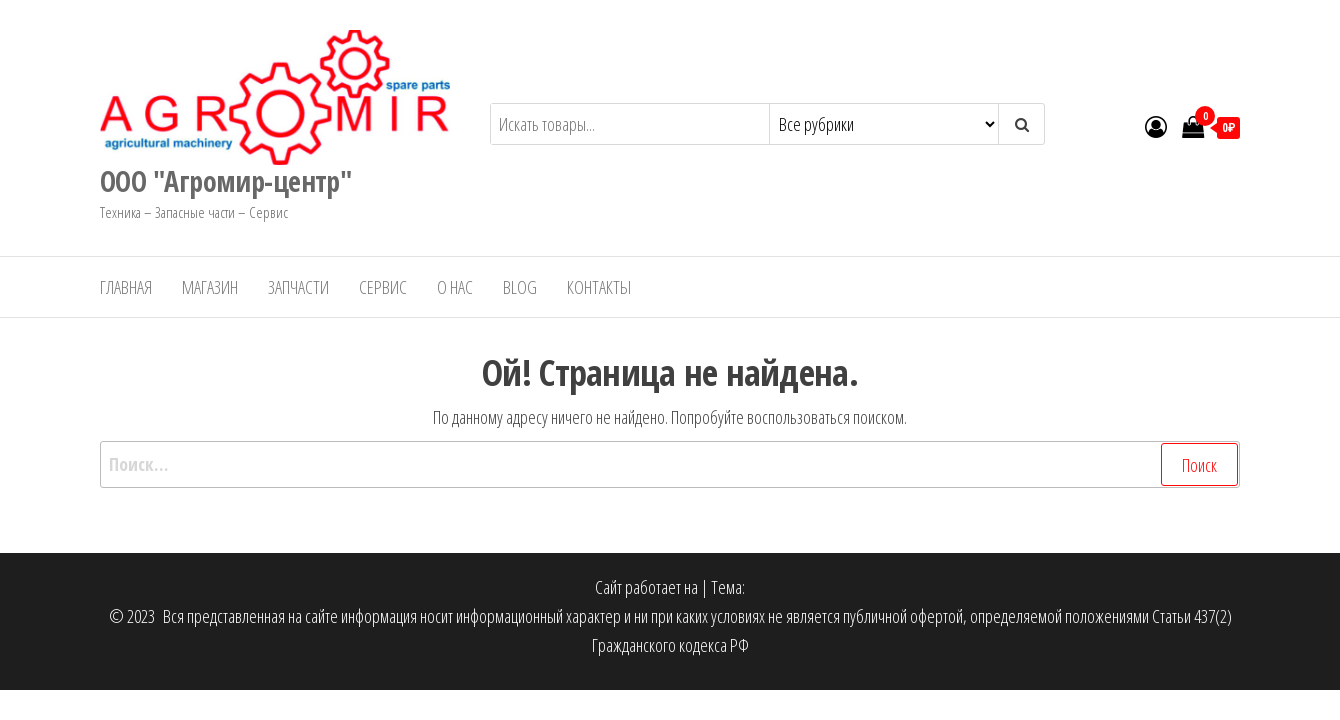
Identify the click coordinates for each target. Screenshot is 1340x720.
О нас (455, 287)
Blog (520, 287)
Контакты (599, 287)
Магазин (210, 287)
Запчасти (298, 287)
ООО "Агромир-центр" (225, 181)
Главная (126, 287)
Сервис (383, 287)
